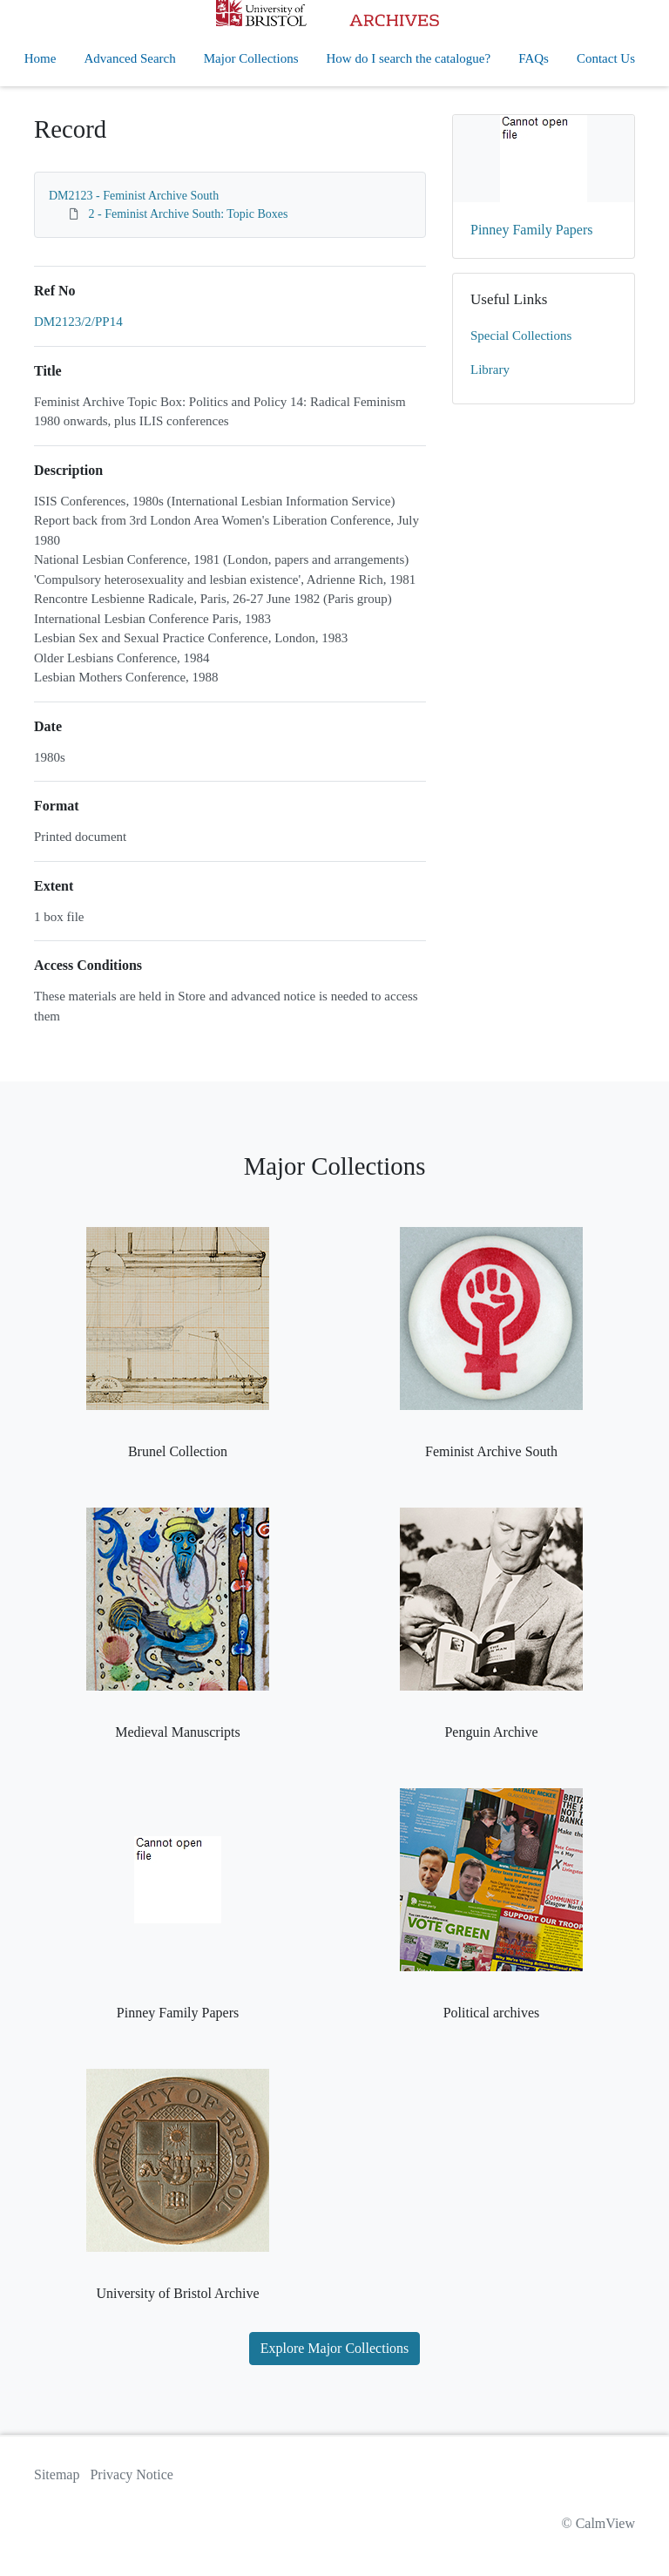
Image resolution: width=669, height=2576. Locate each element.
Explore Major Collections (334, 2348)
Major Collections (251, 58)
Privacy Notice (131, 2474)
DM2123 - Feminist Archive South (134, 195)
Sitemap (56, 2474)
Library (490, 369)
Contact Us (606, 58)
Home (40, 58)
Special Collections (520, 335)
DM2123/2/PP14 (78, 322)
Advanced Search (129, 58)
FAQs (533, 58)
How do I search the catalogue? (409, 58)
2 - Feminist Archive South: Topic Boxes (188, 213)
